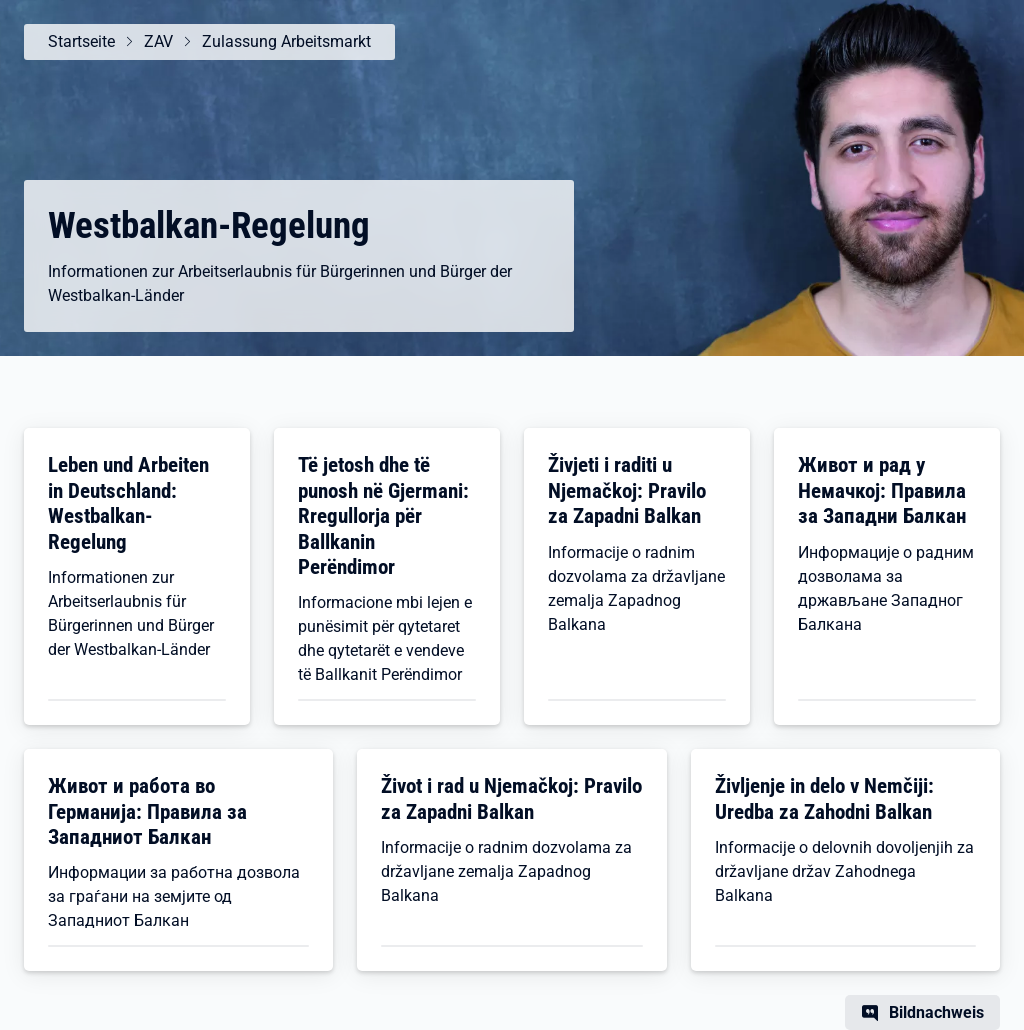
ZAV (158, 41)
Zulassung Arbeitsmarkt (286, 41)
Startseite (81, 41)
